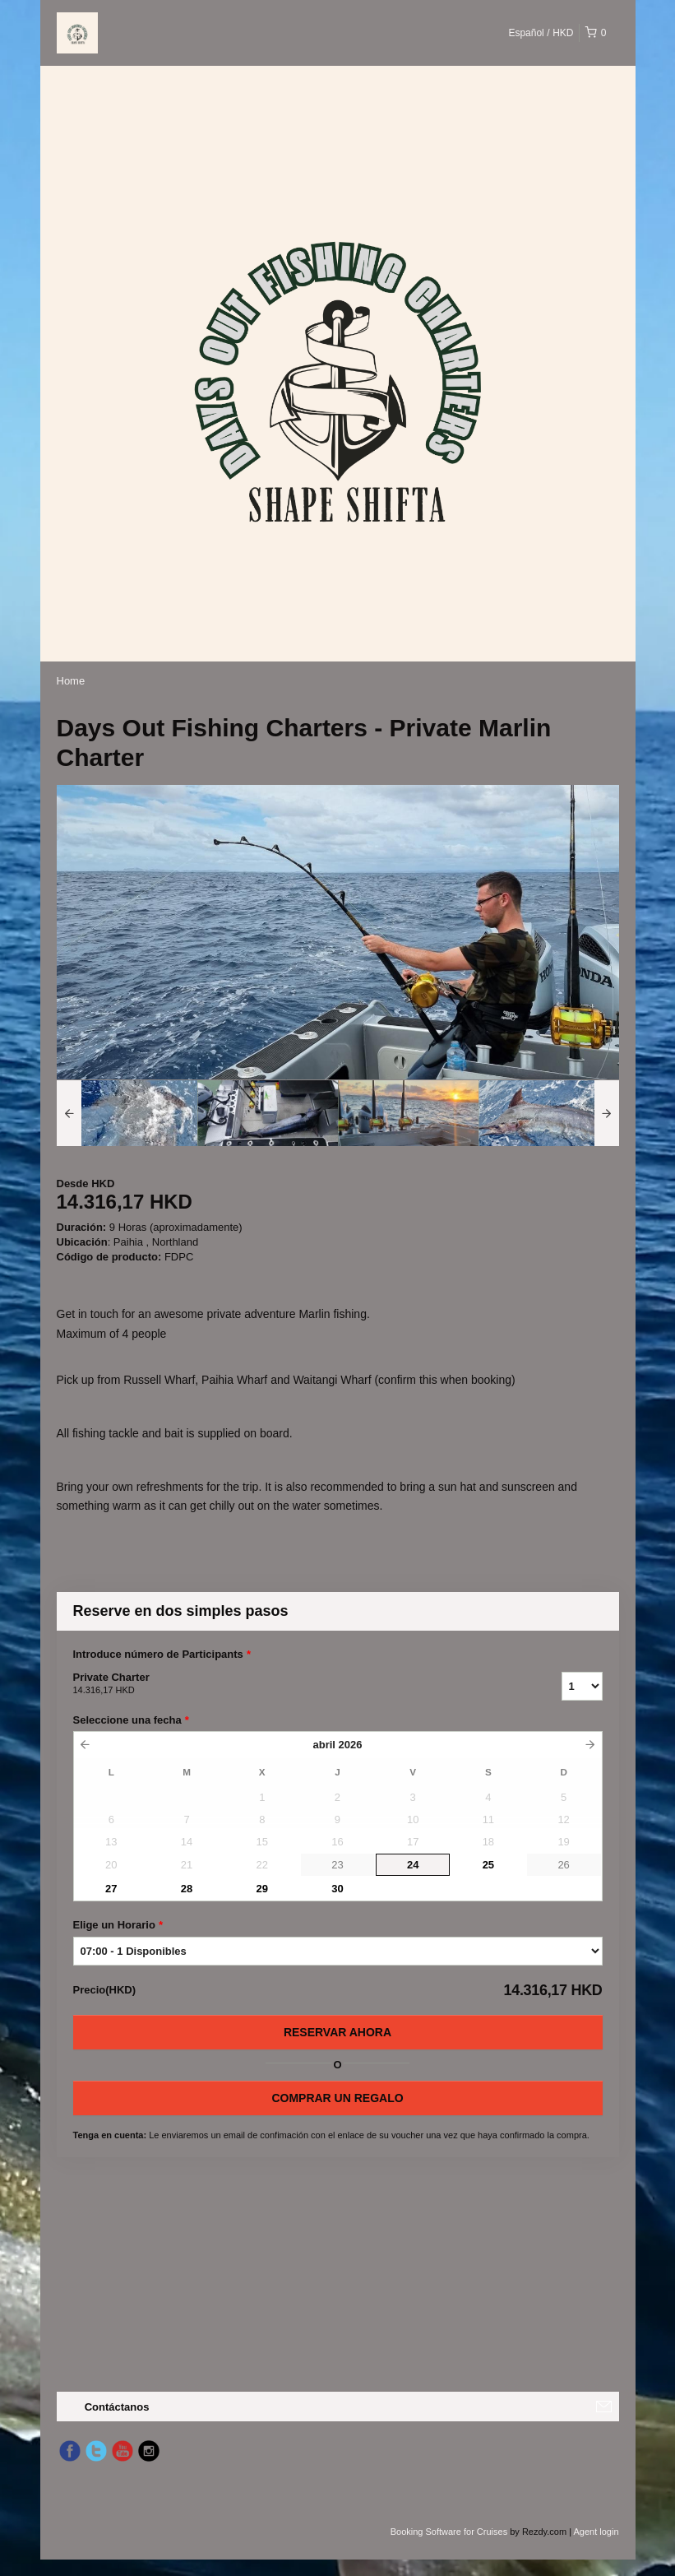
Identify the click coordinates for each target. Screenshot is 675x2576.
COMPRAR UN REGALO (337, 2098)
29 (262, 1888)
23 (337, 1865)
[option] (127, 1113)
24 (412, 1865)
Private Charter (296, 1684)
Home (71, 681)
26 (563, 1865)
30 (337, 1888)
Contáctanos (117, 2407)
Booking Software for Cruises (451, 2532)
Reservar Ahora (337, 2032)
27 (111, 1888)
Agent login (595, 2532)
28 (186, 1888)
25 (488, 1865)
